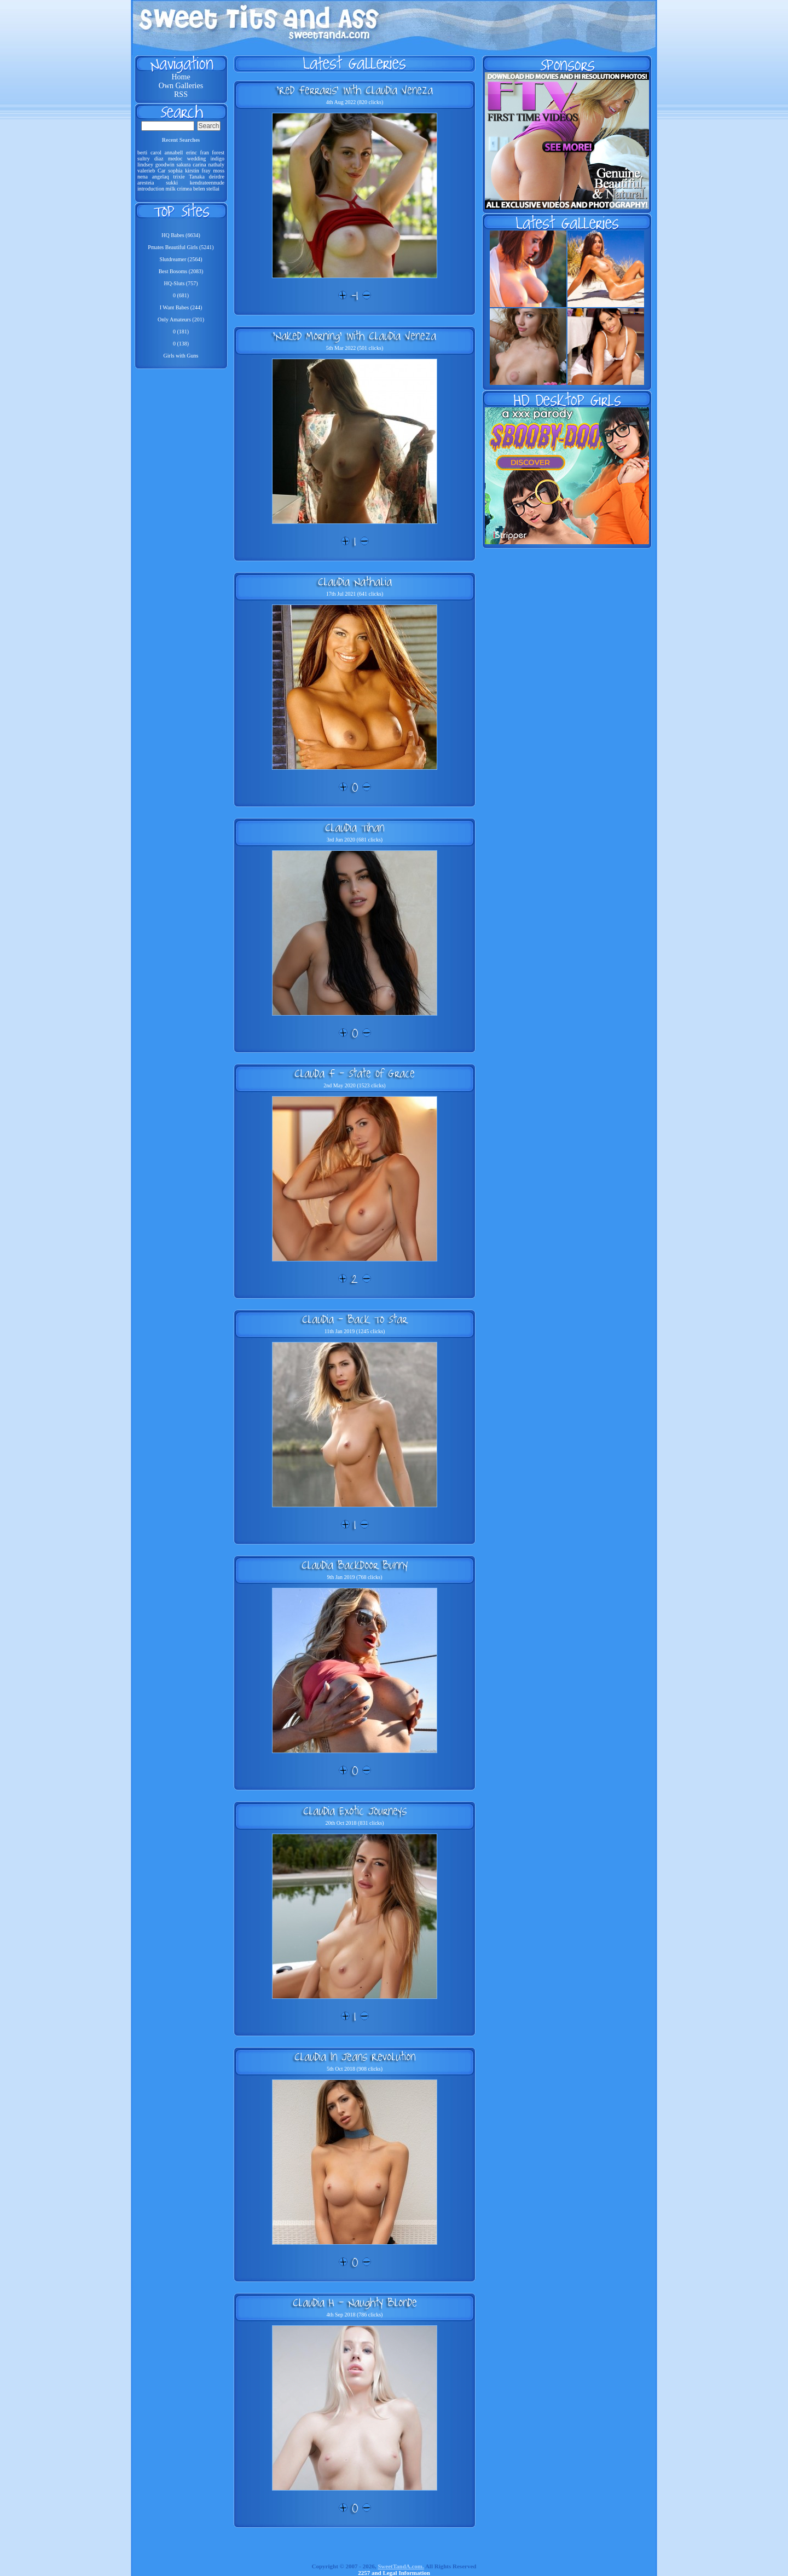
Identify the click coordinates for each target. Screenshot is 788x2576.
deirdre (216, 177)
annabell (174, 152)
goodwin (165, 165)
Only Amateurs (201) (181, 319)
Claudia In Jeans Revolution (354, 2056)
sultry (143, 158)
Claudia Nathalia (355, 581)
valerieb (146, 171)
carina (199, 165)
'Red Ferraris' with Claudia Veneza (355, 89)
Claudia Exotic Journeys (355, 1810)
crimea (184, 189)
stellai (212, 189)
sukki (172, 183)
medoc (175, 158)
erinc (191, 152)
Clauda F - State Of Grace (354, 1073)
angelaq (160, 177)
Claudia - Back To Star (354, 1319)
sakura (183, 165)
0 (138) (181, 344)
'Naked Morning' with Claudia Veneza (354, 335)
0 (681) (181, 295)
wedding (196, 158)
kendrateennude (207, 183)
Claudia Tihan (354, 827)
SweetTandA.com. (401, 2566)
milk (170, 189)
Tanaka (197, 177)
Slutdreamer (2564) (180, 259)
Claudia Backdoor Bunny (355, 1564)
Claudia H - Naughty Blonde (355, 2302)
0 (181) (181, 332)
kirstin (192, 171)
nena (142, 177)
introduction (150, 189)
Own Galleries (181, 86)
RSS (181, 94)
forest (218, 152)
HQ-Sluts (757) (181, 283)
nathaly (216, 165)
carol (155, 152)
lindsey (145, 165)
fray (206, 171)
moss (219, 171)
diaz (159, 158)
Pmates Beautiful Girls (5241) (180, 247)
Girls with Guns (181, 356)
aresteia (145, 183)
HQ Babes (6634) (180, 235)
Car (161, 171)
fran (204, 152)
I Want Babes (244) (181, 307)
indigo (217, 158)
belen (199, 189)
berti (142, 152)
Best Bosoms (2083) (181, 271)
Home (180, 77)
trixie (179, 177)
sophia (175, 171)
